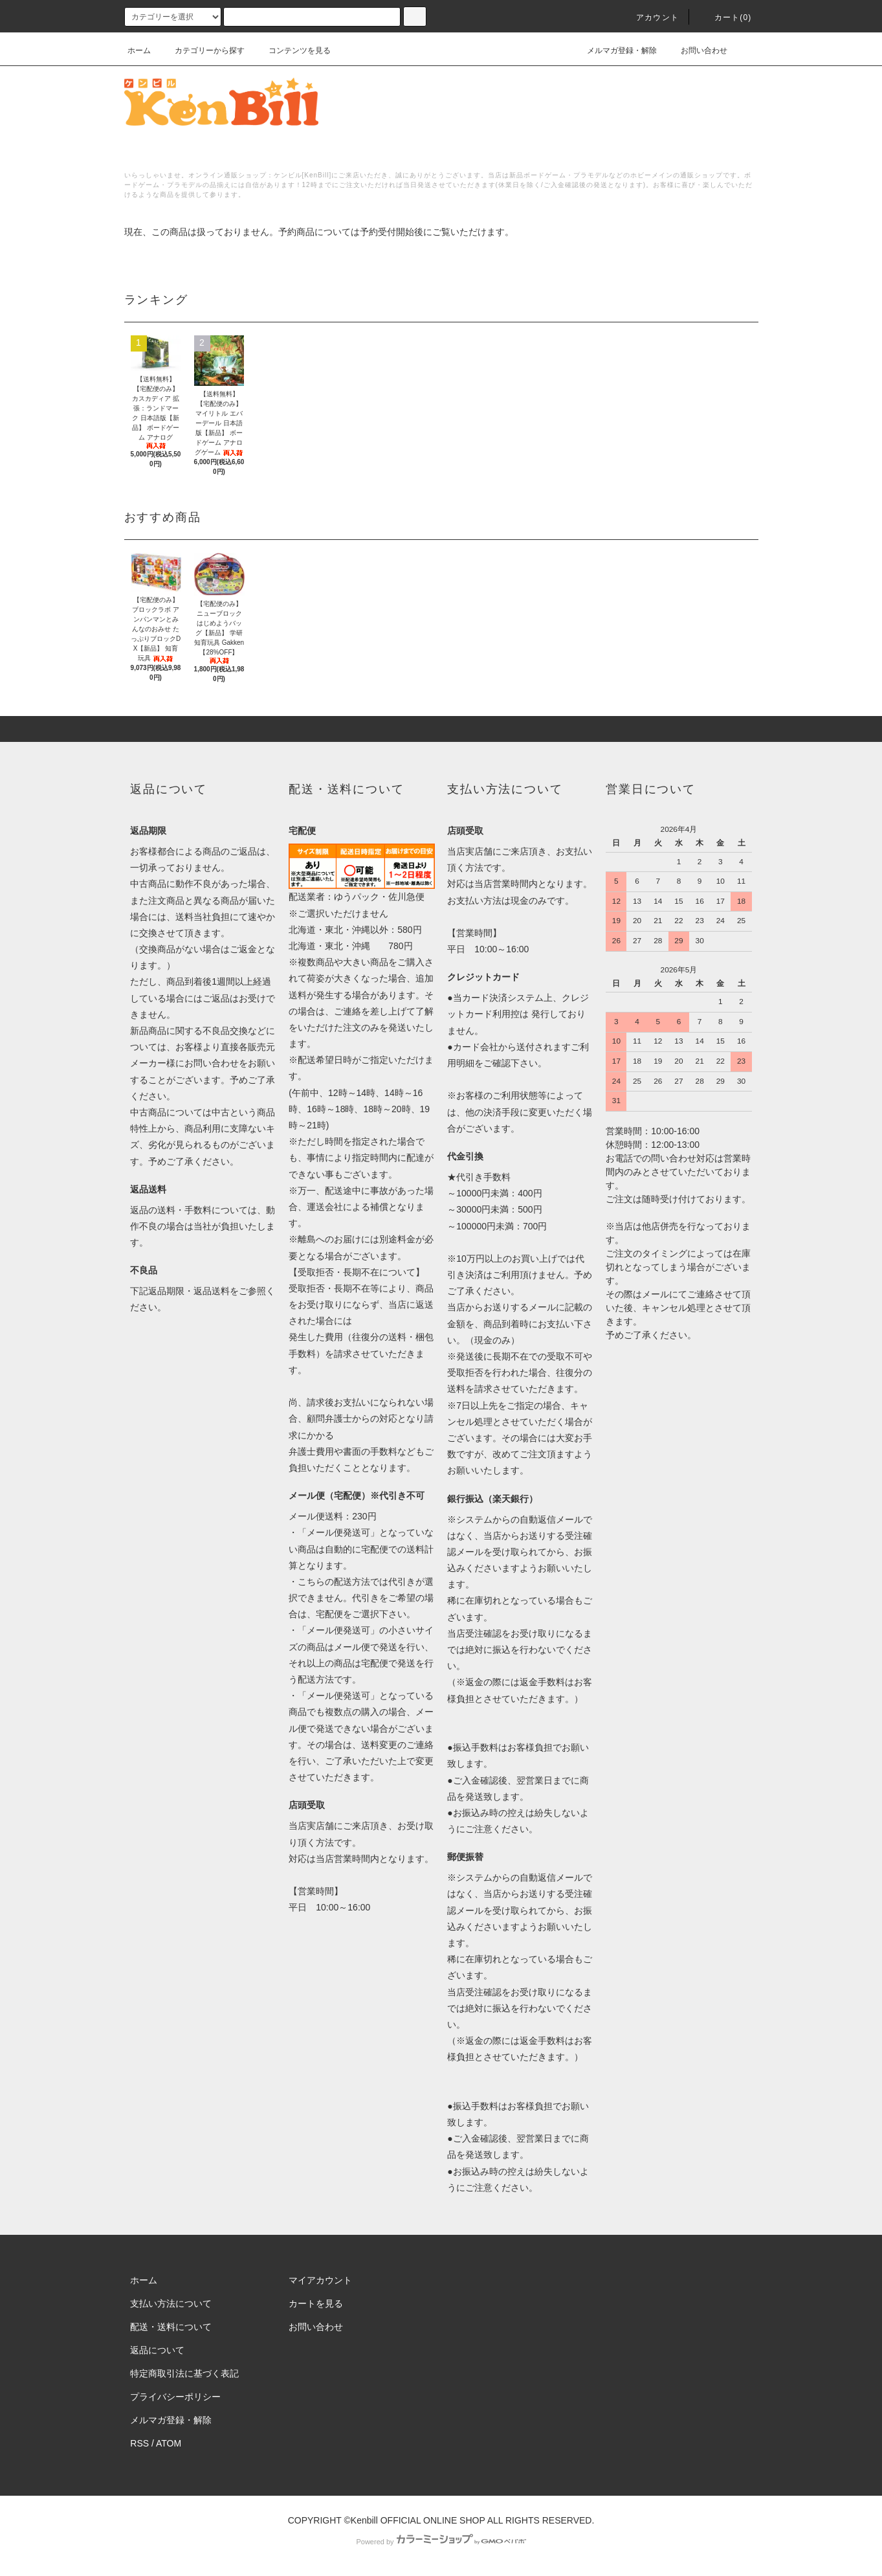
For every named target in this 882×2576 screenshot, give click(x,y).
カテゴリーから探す (202, 50)
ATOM (168, 2443)
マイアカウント (320, 2280)
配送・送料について (171, 2327)
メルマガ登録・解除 (614, 50)
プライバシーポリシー (175, 2396)
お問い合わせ (696, 50)
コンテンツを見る (292, 50)
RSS (139, 2443)
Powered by (440, 2542)
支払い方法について (171, 2303)
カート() (725, 17)
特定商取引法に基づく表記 (184, 2373)
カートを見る (316, 2303)
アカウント (650, 17)
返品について (157, 2350)
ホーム (139, 50)
